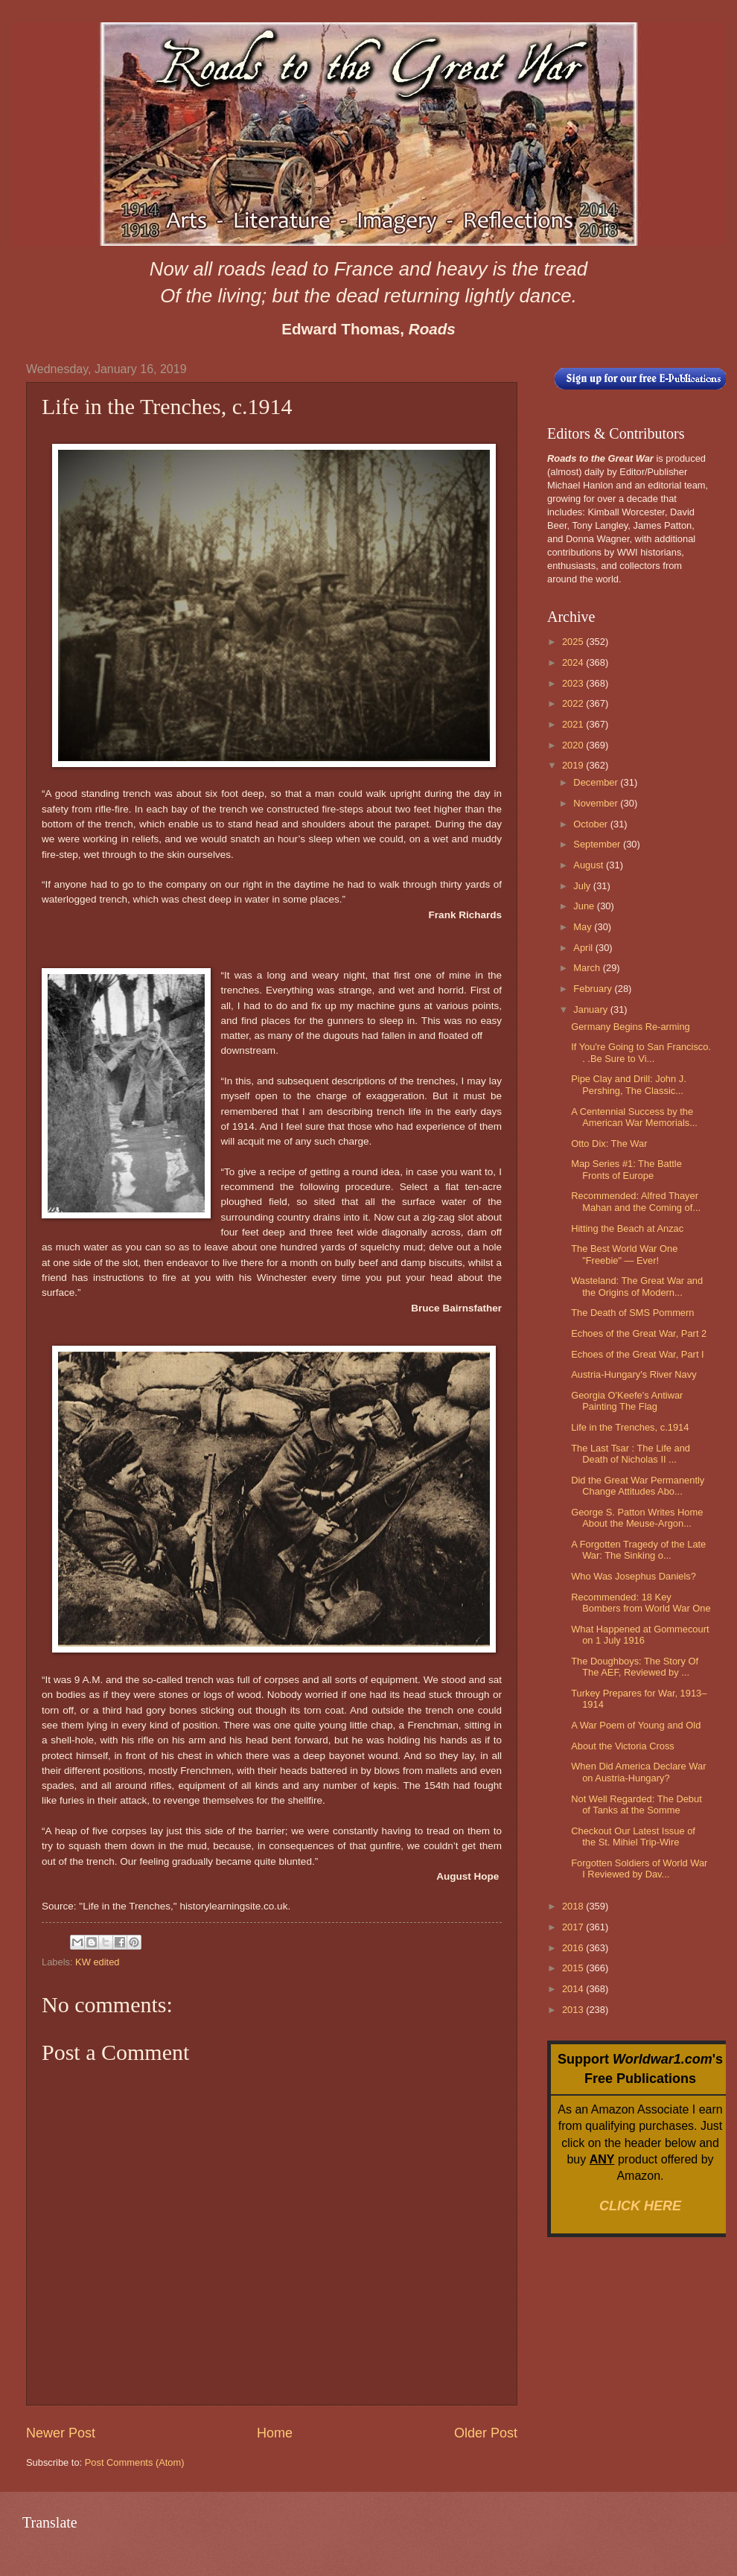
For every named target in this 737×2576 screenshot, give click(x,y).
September (598, 844)
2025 (574, 641)
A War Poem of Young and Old (636, 1725)
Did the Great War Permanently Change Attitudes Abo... (637, 1486)
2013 (574, 2009)
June (585, 906)
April (584, 947)
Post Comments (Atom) (135, 2462)
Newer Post (60, 2433)
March (587, 967)
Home (275, 2433)
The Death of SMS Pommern (632, 1312)
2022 (574, 703)
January (591, 1009)
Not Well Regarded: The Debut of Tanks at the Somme (636, 1804)
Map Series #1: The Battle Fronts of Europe (626, 1169)
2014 (574, 1988)
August (589, 865)
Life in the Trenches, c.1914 (630, 1427)
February (593, 988)
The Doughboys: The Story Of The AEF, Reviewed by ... (634, 1667)
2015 (574, 1968)
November (596, 803)
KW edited (97, 1962)
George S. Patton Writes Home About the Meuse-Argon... (637, 1518)
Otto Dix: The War (609, 1143)
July (583, 885)
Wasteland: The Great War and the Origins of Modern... (637, 1286)
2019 (574, 765)
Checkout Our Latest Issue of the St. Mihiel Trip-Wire (633, 1836)
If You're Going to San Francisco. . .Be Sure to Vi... (641, 1052)
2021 (574, 724)
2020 (574, 745)
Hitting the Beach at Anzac (627, 1228)
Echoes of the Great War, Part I (637, 1354)
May (583, 926)
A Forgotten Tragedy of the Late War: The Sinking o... (638, 1550)
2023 (574, 683)
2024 (574, 662)
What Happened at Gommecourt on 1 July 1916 (640, 1634)
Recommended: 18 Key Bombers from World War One (640, 1602)
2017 (574, 1927)
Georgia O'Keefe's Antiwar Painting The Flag (627, 1401)
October (591, 824)
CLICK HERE (640, 2205)
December (596, 782)
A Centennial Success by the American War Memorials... (634, 1117)
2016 (574, 1947)
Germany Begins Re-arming (630, 1026)
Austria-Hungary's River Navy (633, 1374)
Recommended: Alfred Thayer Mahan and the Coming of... (636, 1201)
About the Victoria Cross (622, 1746)
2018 (574, 1906)
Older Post (485, 2433)
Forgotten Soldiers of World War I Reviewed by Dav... (639, 1868)
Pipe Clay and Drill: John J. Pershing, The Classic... (628, 1084)
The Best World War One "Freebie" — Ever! (624, 1254)
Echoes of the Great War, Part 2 (638, 1333)
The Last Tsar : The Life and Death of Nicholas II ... (630, 1454)
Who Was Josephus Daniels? (633, 1576)
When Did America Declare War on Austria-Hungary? (638, 1772)
